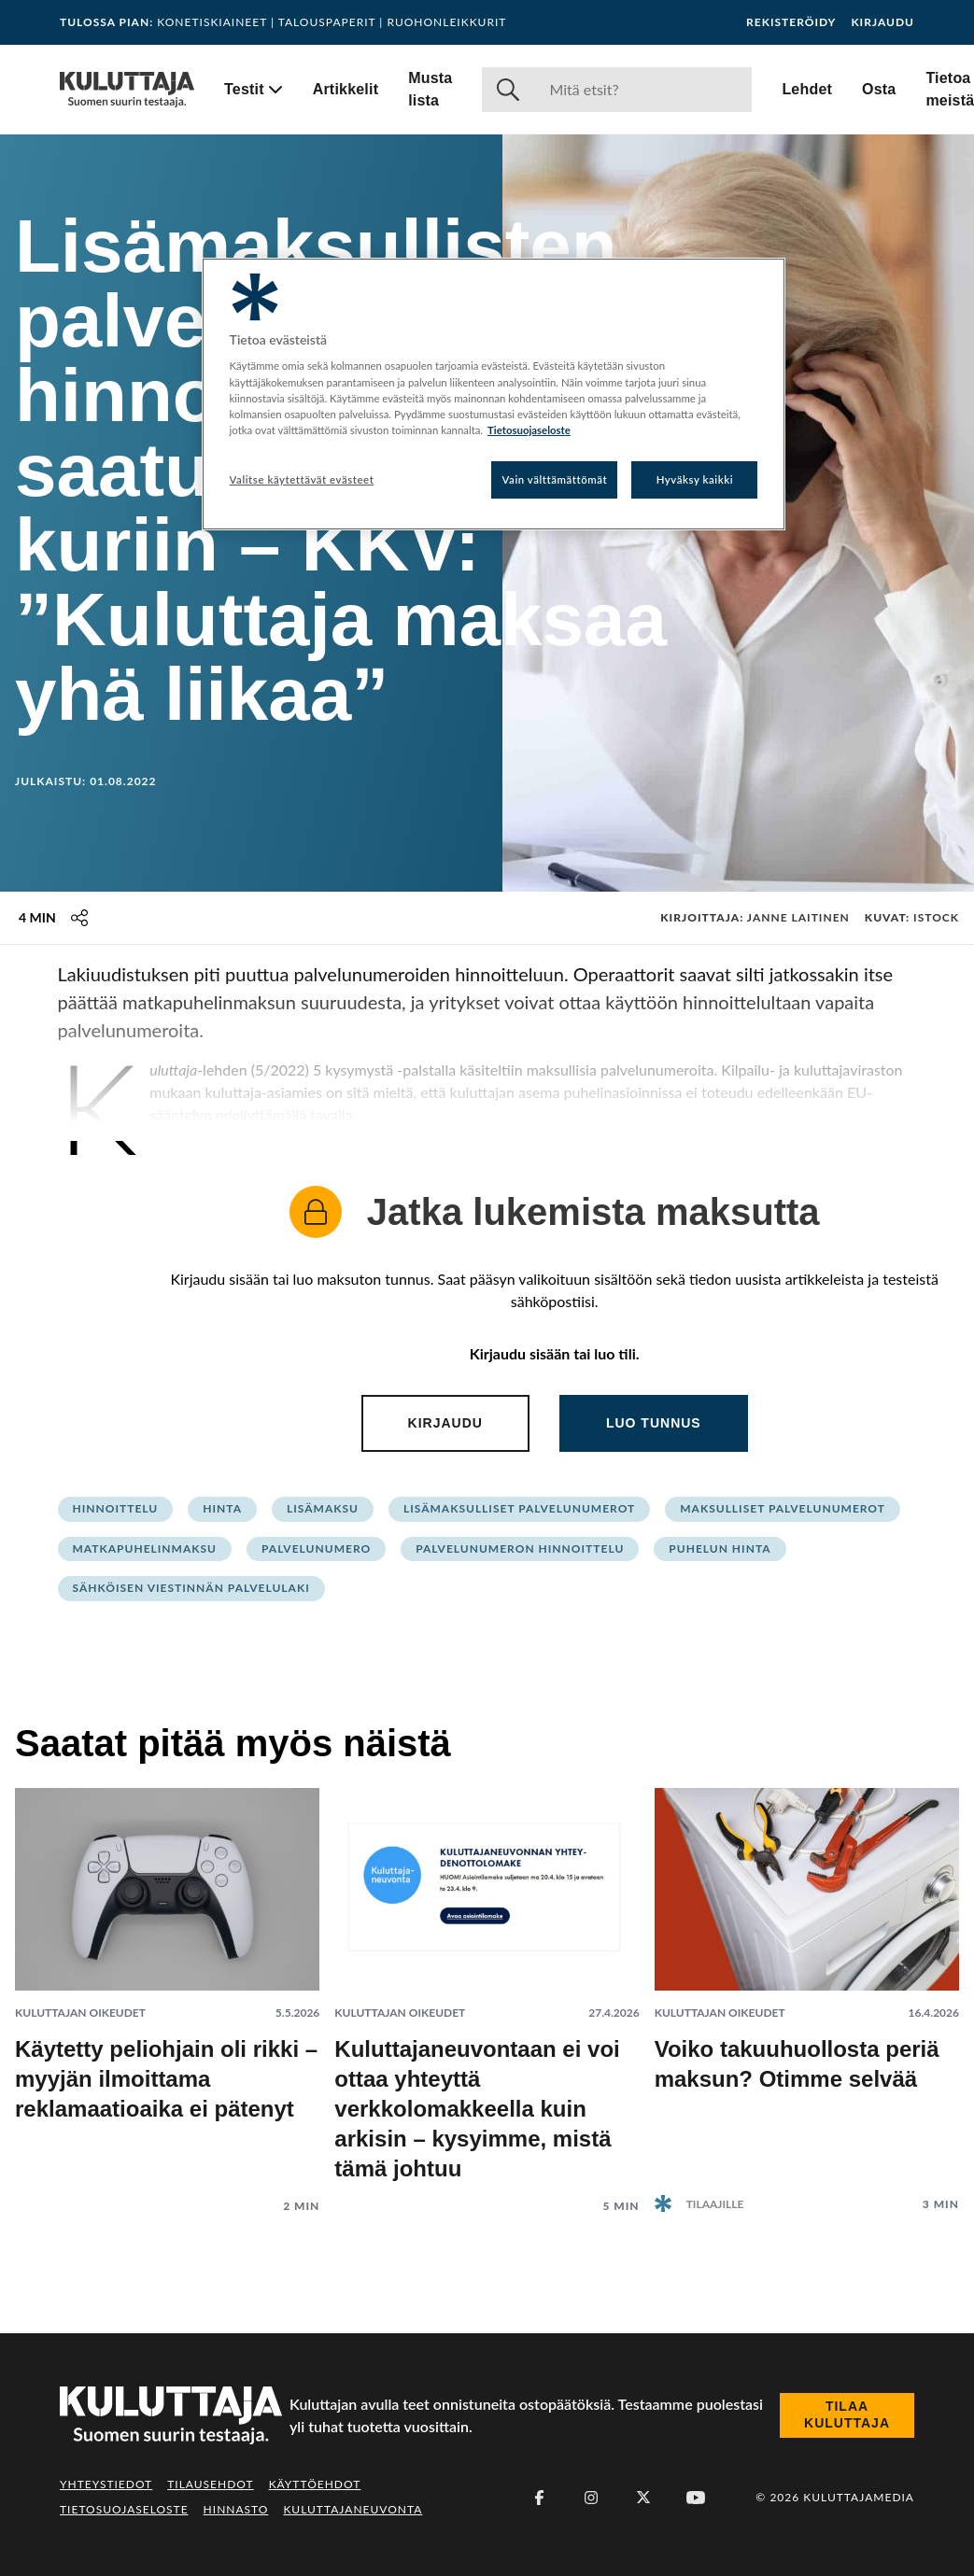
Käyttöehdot (315, 2484)
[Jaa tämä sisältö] (79, 917)
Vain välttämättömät (555, 479)
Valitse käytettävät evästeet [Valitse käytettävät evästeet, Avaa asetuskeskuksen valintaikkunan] (302, 479)
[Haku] (643, 89)
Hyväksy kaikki (695, 479)
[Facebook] (538, 2497)
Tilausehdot (210, 2484)
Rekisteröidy (791, 22)
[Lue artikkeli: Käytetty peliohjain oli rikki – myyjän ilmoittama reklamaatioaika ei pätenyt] (167, 1986)
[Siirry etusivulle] (127, 89)
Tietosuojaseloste (124, 2509)
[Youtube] (695, 2497)
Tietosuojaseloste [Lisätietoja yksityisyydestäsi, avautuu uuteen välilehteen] (529, 430)
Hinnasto (236, 2509)
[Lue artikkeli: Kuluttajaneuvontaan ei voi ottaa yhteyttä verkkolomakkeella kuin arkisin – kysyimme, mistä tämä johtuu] (486, 1986)
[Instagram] (591, 2497)
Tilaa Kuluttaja (847, 2414)
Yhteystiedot (106, 2484)
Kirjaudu (882, 22)
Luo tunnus (653, 1422)
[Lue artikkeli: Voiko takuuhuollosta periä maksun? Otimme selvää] (807, 1985)
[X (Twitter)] (643, 2497)
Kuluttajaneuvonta (352, 2509)
